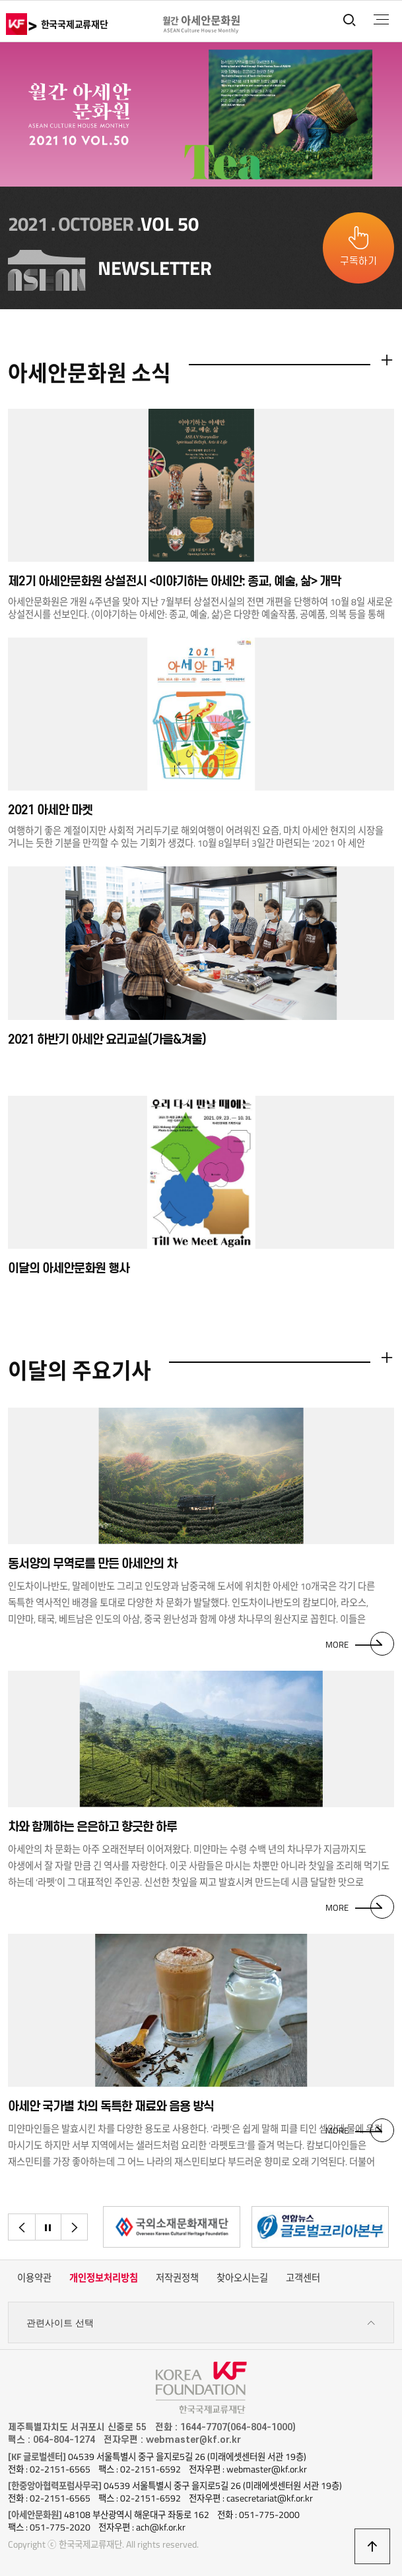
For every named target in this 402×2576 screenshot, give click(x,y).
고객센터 (303, 2278)
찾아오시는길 (242, 2278)
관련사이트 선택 (201, 2323)
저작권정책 (177, 2278)
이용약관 (34, 2278)
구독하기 (358, 261)
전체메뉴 (381, 20)
